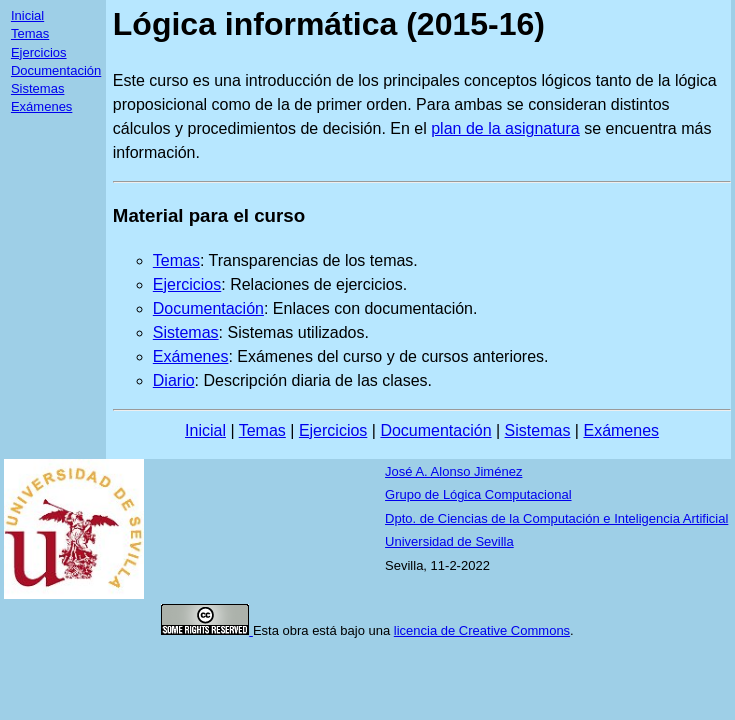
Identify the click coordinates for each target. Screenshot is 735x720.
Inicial (27, 15)
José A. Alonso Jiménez (453, 471)
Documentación (56, 70)
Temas (30, 33)
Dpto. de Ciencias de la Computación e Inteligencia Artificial (556, 518)
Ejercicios (39, 52)
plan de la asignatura (505, 128)
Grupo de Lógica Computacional (478, 494)
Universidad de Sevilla (449, 541)
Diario (174, 380)
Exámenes (41, 106)
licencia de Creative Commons (482, 630)
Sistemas (37, 88)
